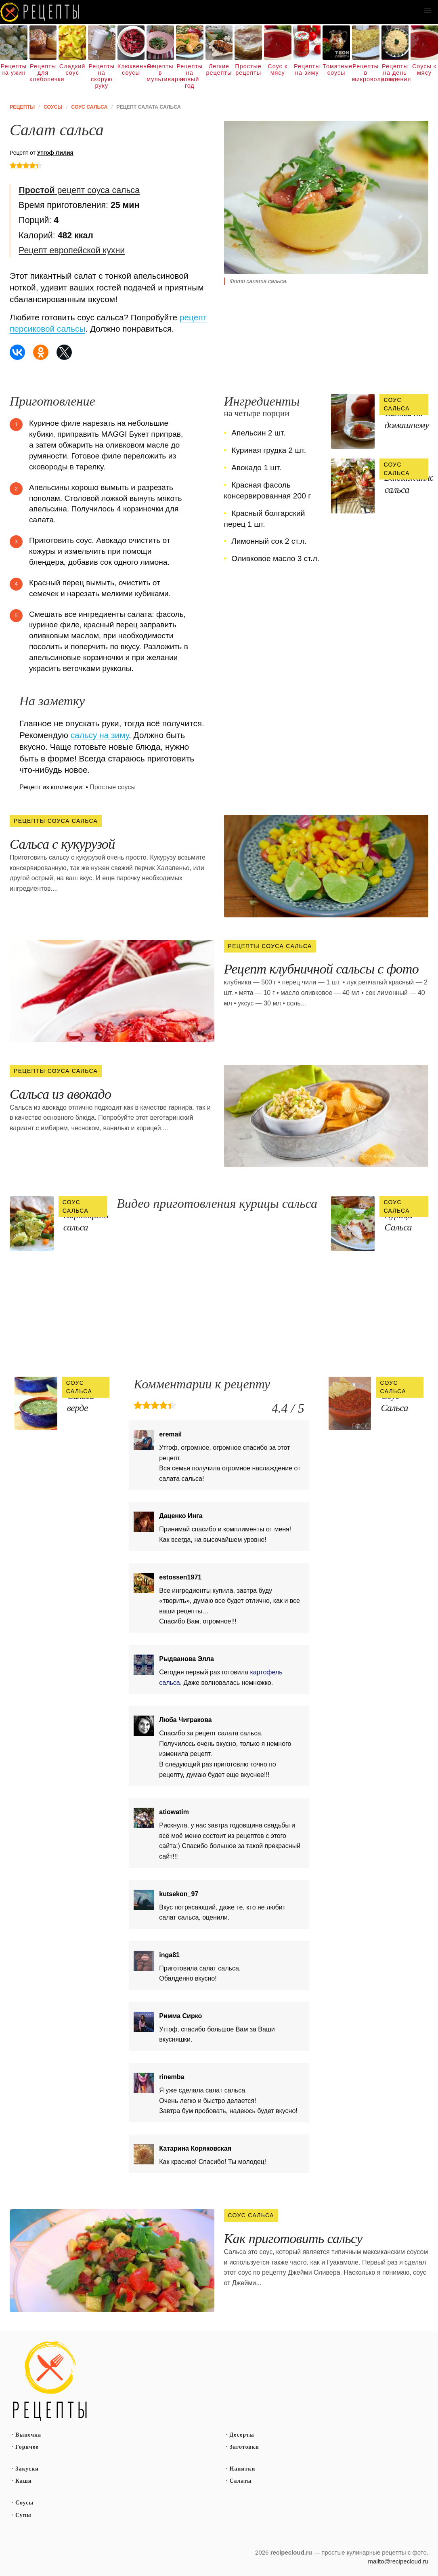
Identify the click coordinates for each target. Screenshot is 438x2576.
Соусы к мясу (424, 69)
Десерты (242, 2435)
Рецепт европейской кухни (72, 250)
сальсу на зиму (100, 735)
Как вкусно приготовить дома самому (40, 12)
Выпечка (28, 2435)
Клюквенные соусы (131, 69)
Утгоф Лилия (55, 152)
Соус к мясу (277, 69)
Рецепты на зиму (307, 69)
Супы (23, 2515)
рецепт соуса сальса (79, 190)
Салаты (241, 2481)
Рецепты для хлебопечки (43, 72)
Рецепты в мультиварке (160, 72)
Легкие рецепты (219, 69)
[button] (427, 10)
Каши (23, 2481)
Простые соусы (113, 787)
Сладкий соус (72, 69)
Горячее (26, 2447)
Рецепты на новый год (189, 76)
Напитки (243, 2469)
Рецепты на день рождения (395, 72)
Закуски (27, 2469)
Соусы (24, 2503)
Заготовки (244, 2447)
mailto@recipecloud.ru (398, 2561)
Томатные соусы (336, 69)
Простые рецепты (248, 69)
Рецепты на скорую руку (101, 76)
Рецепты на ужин (13, 69)
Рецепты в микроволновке (365, 72)
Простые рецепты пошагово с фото (50, 2381)
